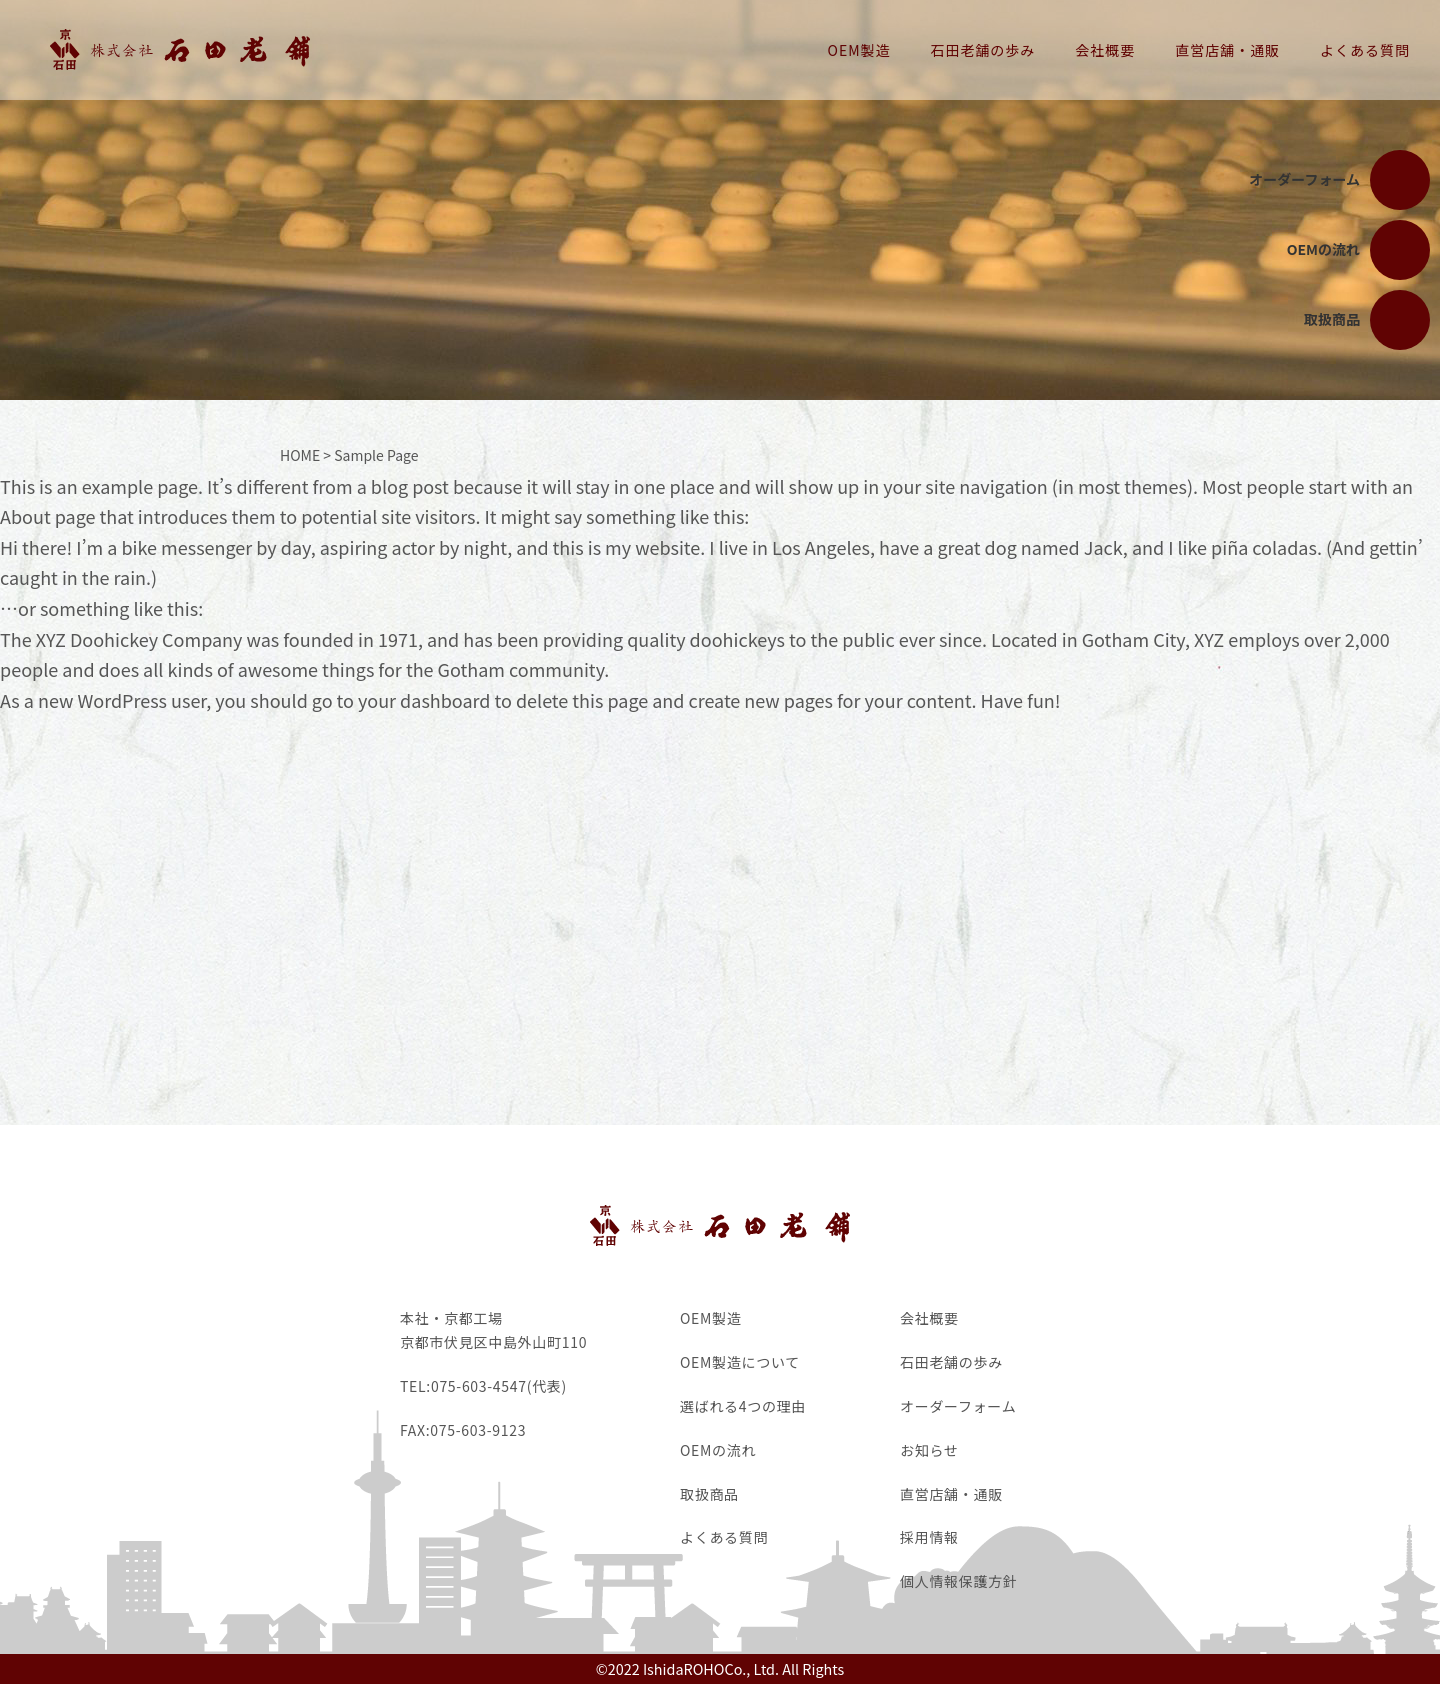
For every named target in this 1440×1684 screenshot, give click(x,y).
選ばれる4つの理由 (743, 1406)
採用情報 (929, 1537)
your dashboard (424, 700)
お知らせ (929, 1450)
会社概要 (1105, 50)
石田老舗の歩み (982, 50)
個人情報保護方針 (959, 1581)
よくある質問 (1365, 50)
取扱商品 (709, 1494)
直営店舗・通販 (1227, 50)
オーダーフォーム (958, 1406)
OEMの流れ (718, 1450)
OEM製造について (740, 1362)
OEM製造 (859, 50)
